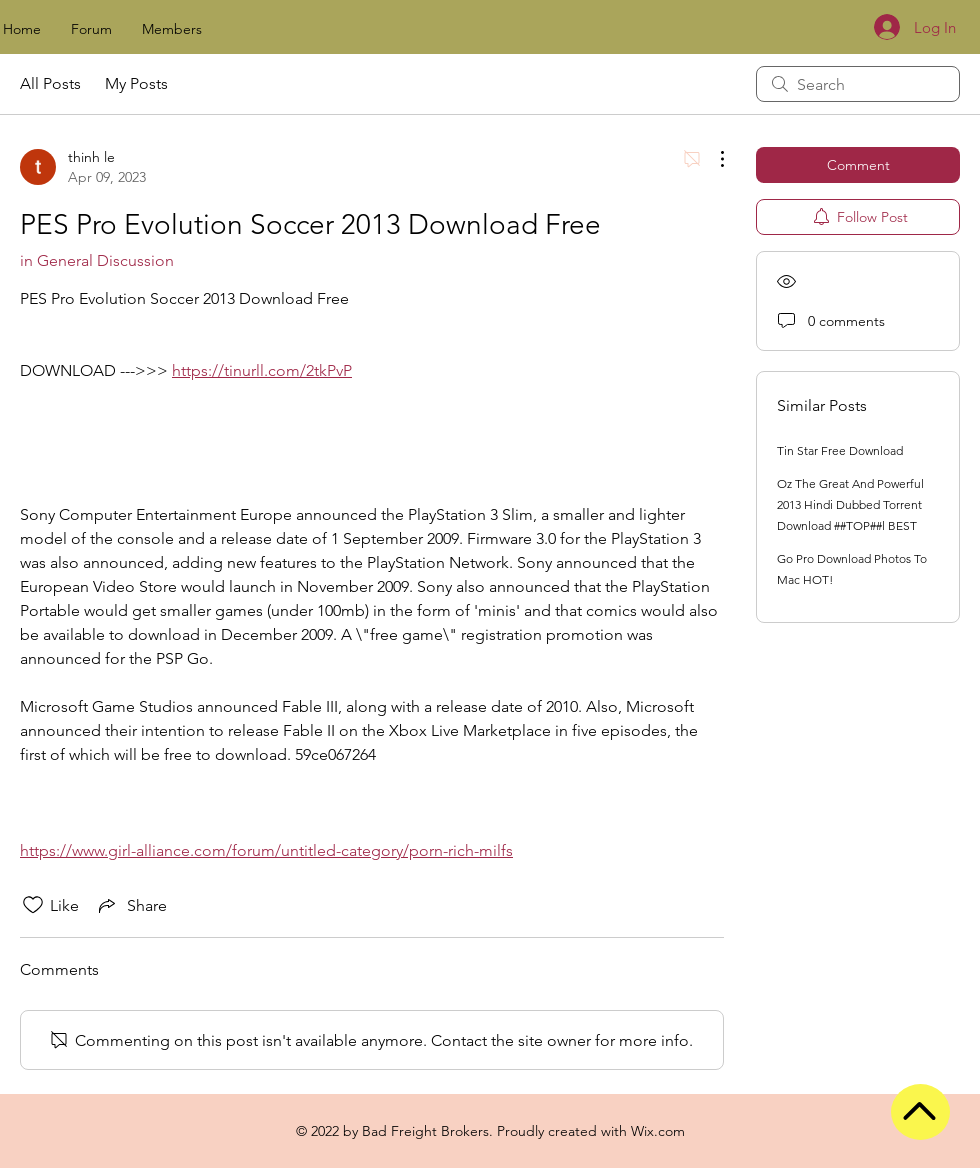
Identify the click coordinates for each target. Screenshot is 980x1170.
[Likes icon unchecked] (33, 905)
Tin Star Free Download (840, 450)
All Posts (50, 83)
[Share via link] (131, 905)
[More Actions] (712, 159)
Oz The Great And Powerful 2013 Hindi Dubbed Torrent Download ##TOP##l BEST (850, 504)
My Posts (136, 83)
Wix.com (658, 1131)
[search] (858, 84)
